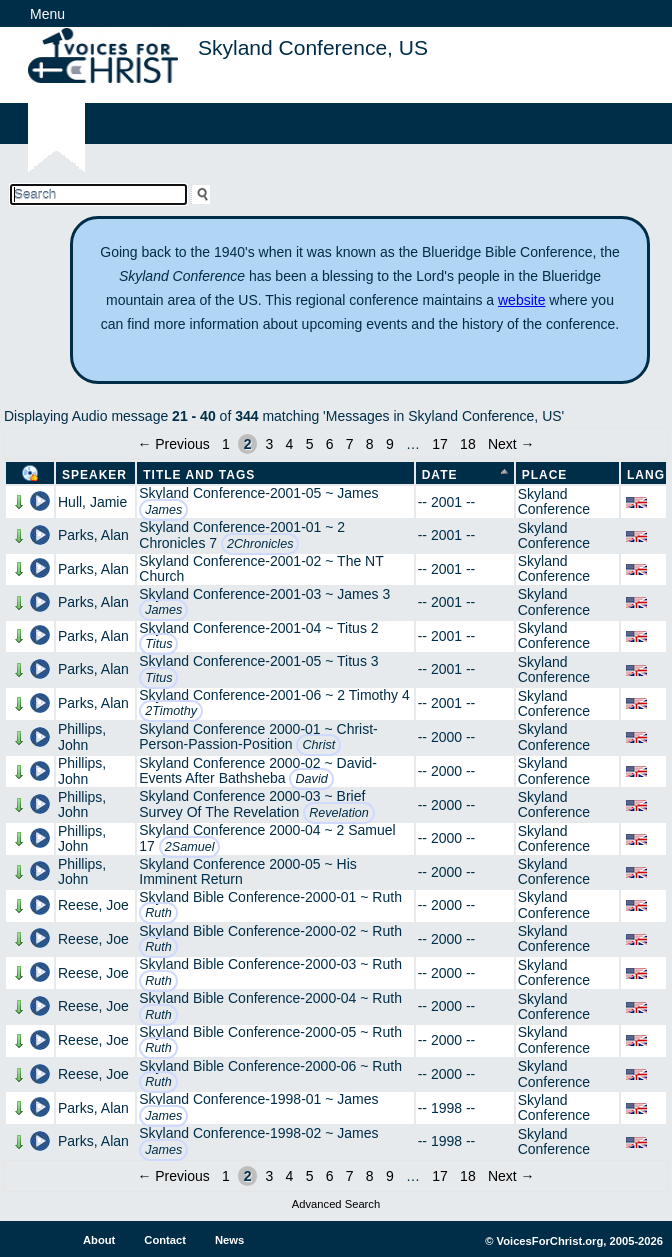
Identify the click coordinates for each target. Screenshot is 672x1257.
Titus (158, 644)
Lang (646, 475)
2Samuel (190, 847)
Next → (511, 444)
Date (440, 475)
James (163, 510)
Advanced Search (336, 1204)
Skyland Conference (554, 501)
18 (468, 444)
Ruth (158, 913)
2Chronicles (260, 544)
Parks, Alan (93, 535)
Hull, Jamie (92, 502)
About (99, 1240)
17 (440, 444)
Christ (318, 745)
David (311, 779)
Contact (165, 1240)
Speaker (94, 475)
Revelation (339, 813)
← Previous (173, 444)
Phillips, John (82, 736)
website (521, 300)
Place (545, 475)
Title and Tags (199, 475)
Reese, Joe (93, 905)
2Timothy (171, 711)
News (229, 1240)
